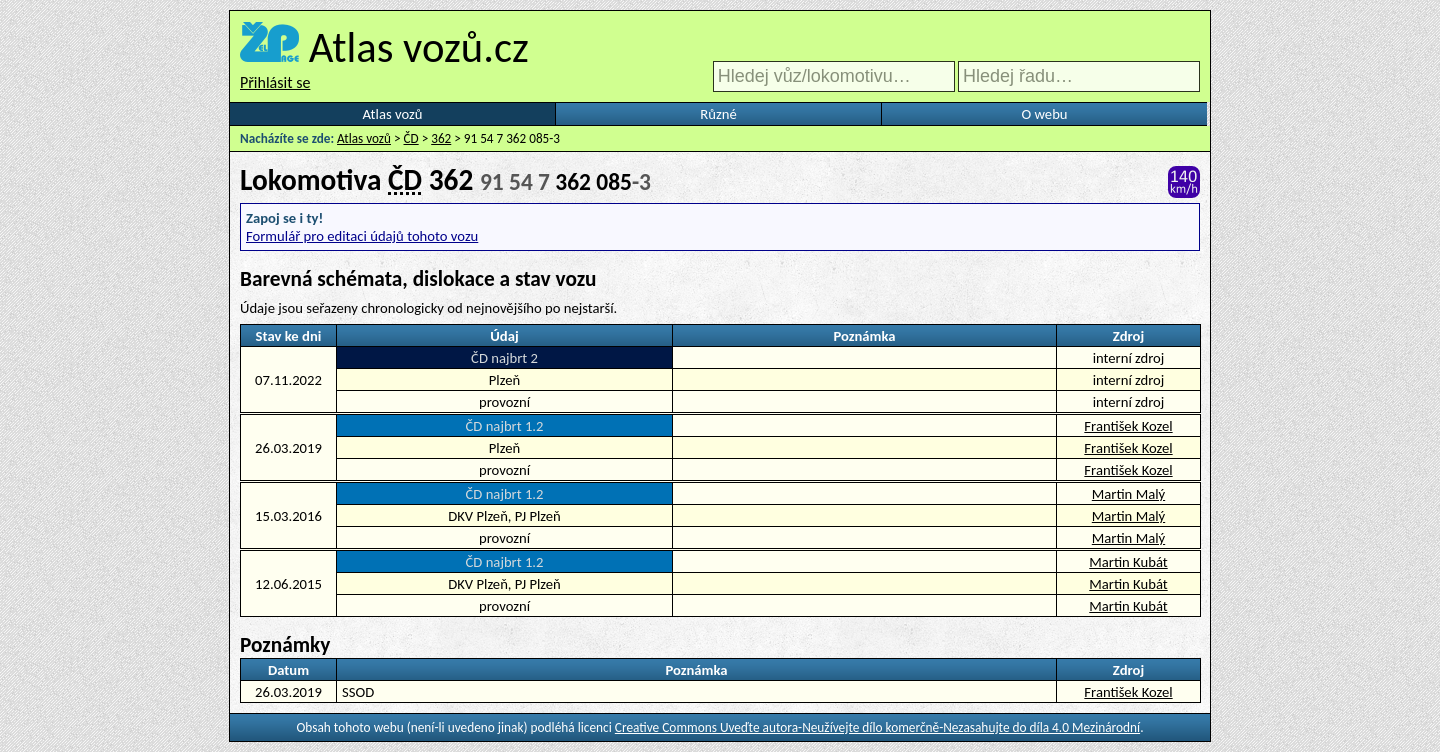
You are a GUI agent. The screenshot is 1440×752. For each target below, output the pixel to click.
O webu (1044, 114)
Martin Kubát (1128, 562)
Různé (718, 114)
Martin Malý (1128, 494)
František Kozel (1128, 426)
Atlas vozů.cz (419, 47)
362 (441, 138)
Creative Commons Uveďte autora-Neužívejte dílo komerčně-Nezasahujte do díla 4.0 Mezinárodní (877, 727)
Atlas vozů (393, 114)
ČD (411, 138)
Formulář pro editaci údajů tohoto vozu (362, 236)
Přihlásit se (275, 82)
